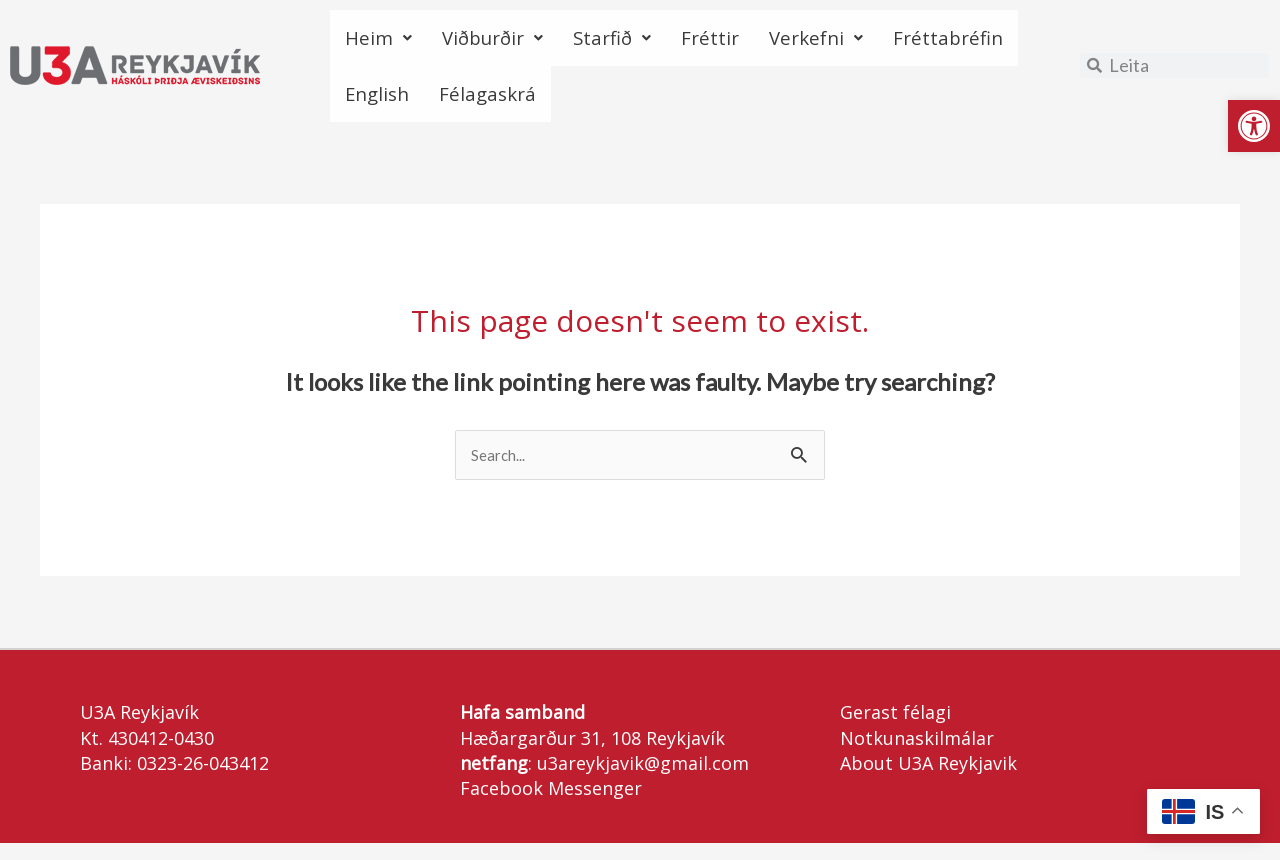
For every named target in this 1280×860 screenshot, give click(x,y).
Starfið (650, 41)
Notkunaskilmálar (917, 755)
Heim (383, 41)
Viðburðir (513, 41)
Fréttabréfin (412, 105)
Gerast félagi (895, 730)
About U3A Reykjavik (928, 780)
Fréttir (762, 41)
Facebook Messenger (551, 806)
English (549, 105)
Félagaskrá (678, 105)
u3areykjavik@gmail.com (643, 780)
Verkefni (884, 41)
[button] (1254, 126)
